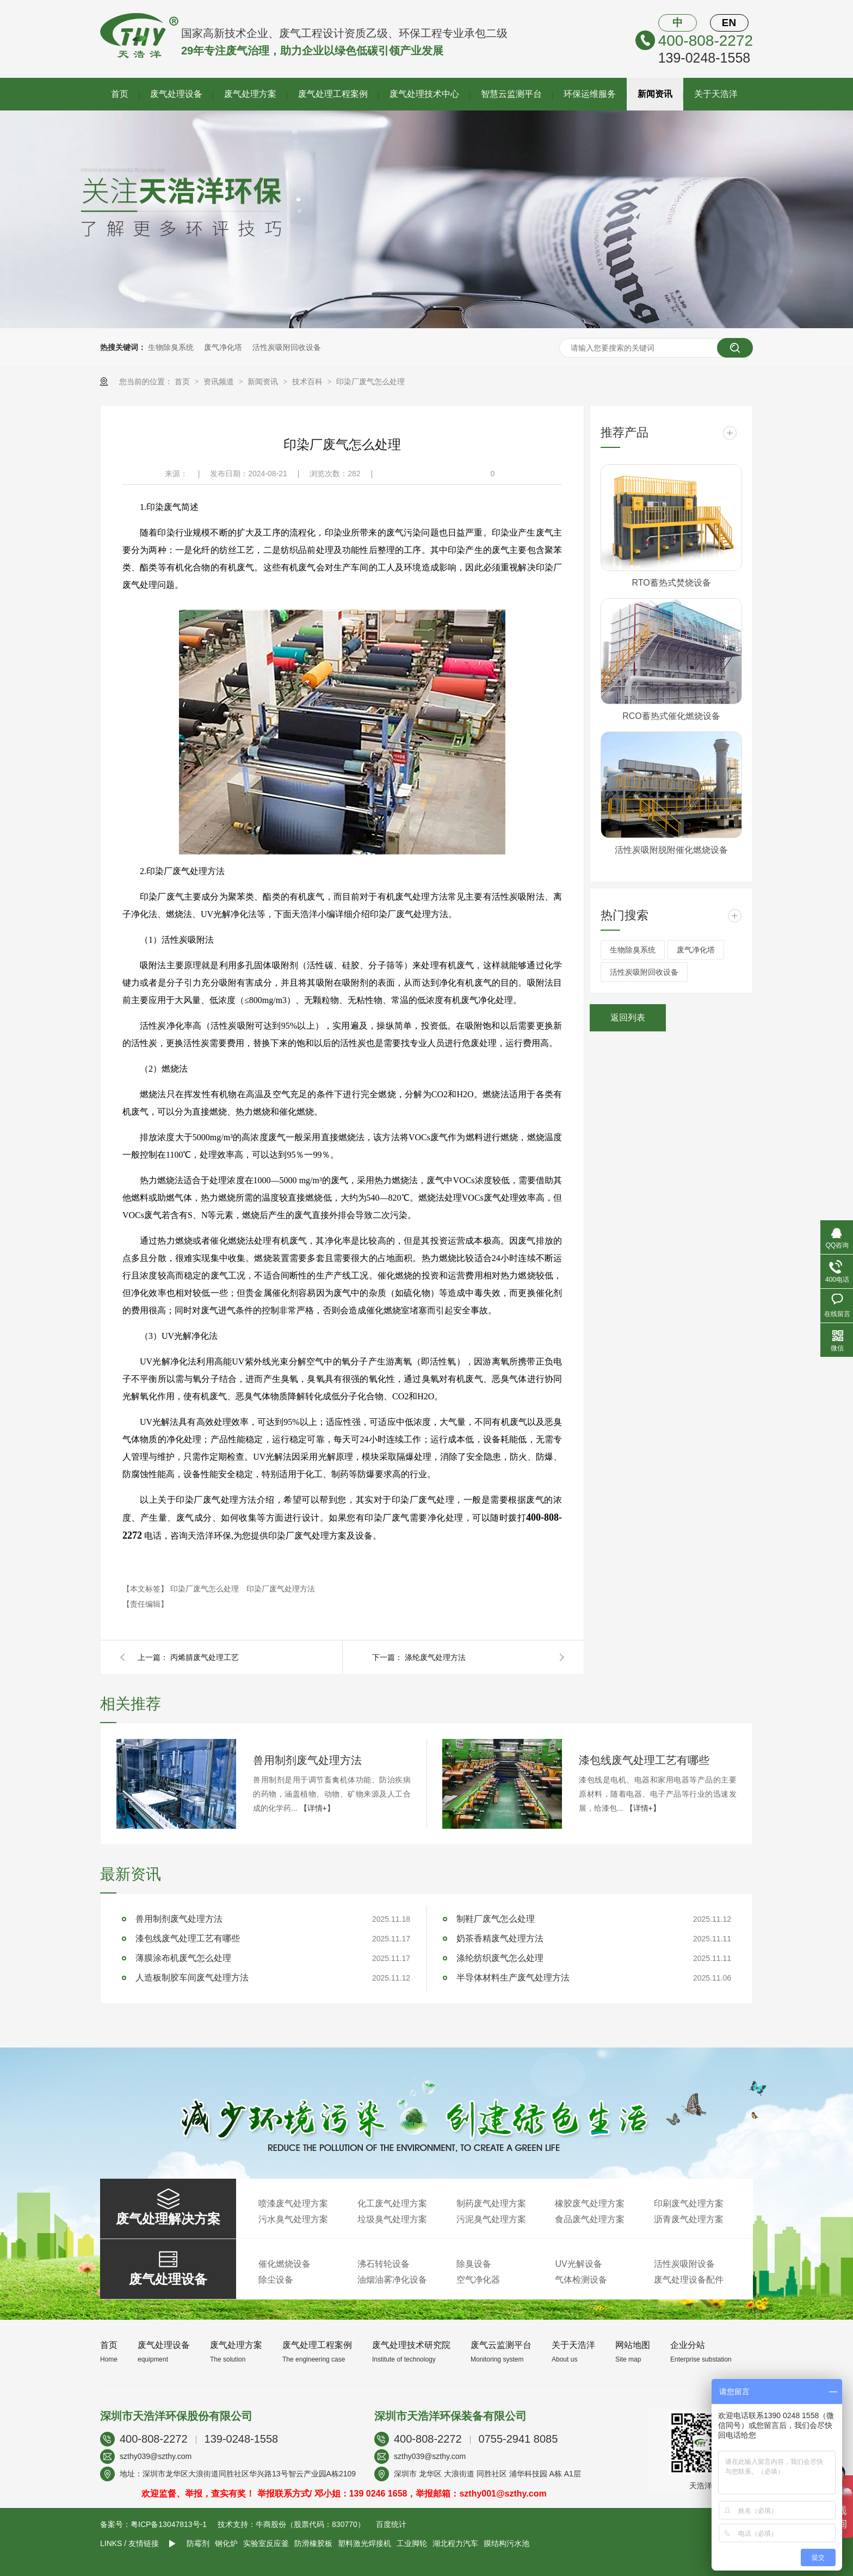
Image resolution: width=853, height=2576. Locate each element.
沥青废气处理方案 (689, 2219)
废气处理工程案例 (333, 94)
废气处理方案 (250, 94)
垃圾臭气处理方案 (392, 2219)
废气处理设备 (176, 94)
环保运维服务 (590, 94)
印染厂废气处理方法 (280, 1588)
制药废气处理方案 (491, 2203)
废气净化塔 (223, 347)
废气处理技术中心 (424, 94)
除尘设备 (275, 2279)
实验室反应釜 (266, 2543)
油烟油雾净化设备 (392, 2279)
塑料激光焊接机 (364, 2543)
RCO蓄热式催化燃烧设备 (671, 716)
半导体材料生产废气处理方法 (513, 1977)
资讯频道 (219, 381)
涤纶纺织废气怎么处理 (499, 1958)
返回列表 (627, 1017)
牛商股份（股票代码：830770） (310, 2524)
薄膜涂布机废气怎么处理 (183, 1958)
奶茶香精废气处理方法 (499, 1938)
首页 (119, 94)
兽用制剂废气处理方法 (307, 1760)
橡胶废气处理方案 (590, 2203)
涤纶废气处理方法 (435, 1657)
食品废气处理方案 (590, 2219)
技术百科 (308, 381)
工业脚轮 (412, 2543)
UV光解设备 (578, 2263)
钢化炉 (226, 2543)
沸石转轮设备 (383, 2263)
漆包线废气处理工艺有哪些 (644, 1760)
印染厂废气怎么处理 (370, 381)
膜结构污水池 (506, 2543)
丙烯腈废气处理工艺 (204, 1657)
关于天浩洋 (716, 94)
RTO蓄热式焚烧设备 (671, 582)
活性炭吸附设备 (684, 2263)
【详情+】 (317, 1808)
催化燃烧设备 (284, 2263)
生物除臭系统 (171, 347)
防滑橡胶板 (313, 2543)
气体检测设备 (581, 2279)
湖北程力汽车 (455, 2543)
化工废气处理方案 (392, 2203)
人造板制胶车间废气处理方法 (192, 1977)
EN (729, 22)
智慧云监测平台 (511, 94)
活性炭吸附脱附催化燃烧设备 (671, 849)
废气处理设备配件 (689, 2279)
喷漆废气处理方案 (293, 2203)
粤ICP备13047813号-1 (169, 2524)
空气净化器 (478, 2279)
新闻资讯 (655, 94)
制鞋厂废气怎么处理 (495, 1918)
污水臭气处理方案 (293, 2219)
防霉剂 (198, 2543)
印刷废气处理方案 (689, 2203)
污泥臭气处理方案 (491, 2219)
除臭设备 (473, 2263)
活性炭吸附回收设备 (286, 347)
